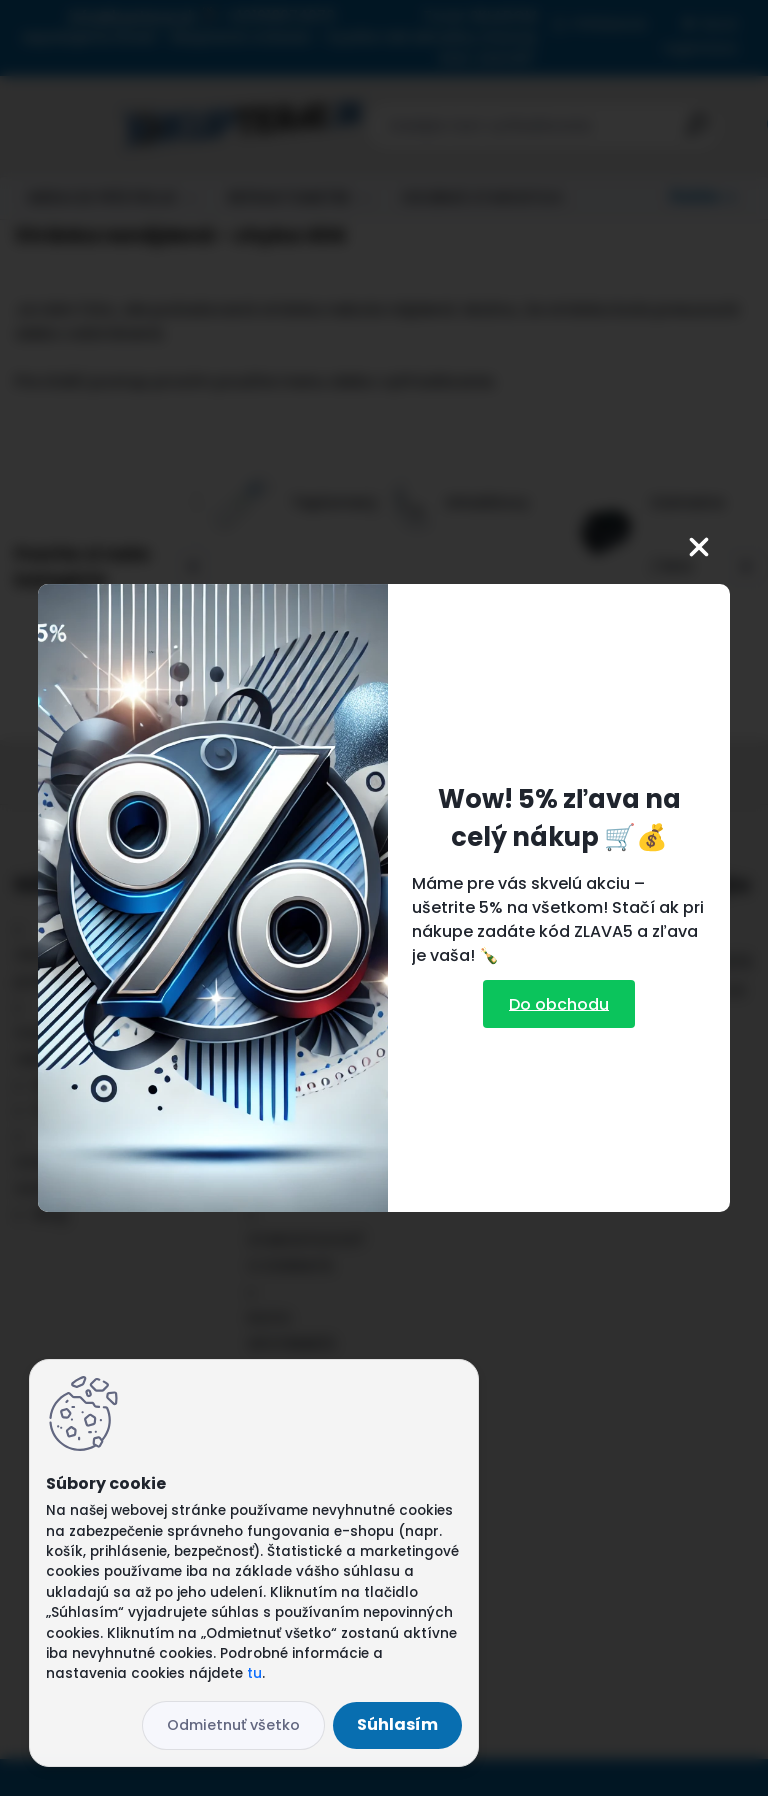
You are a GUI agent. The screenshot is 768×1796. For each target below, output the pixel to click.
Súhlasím (397, 1724)
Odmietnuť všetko (233, 1725)
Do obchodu (559, 1003)
